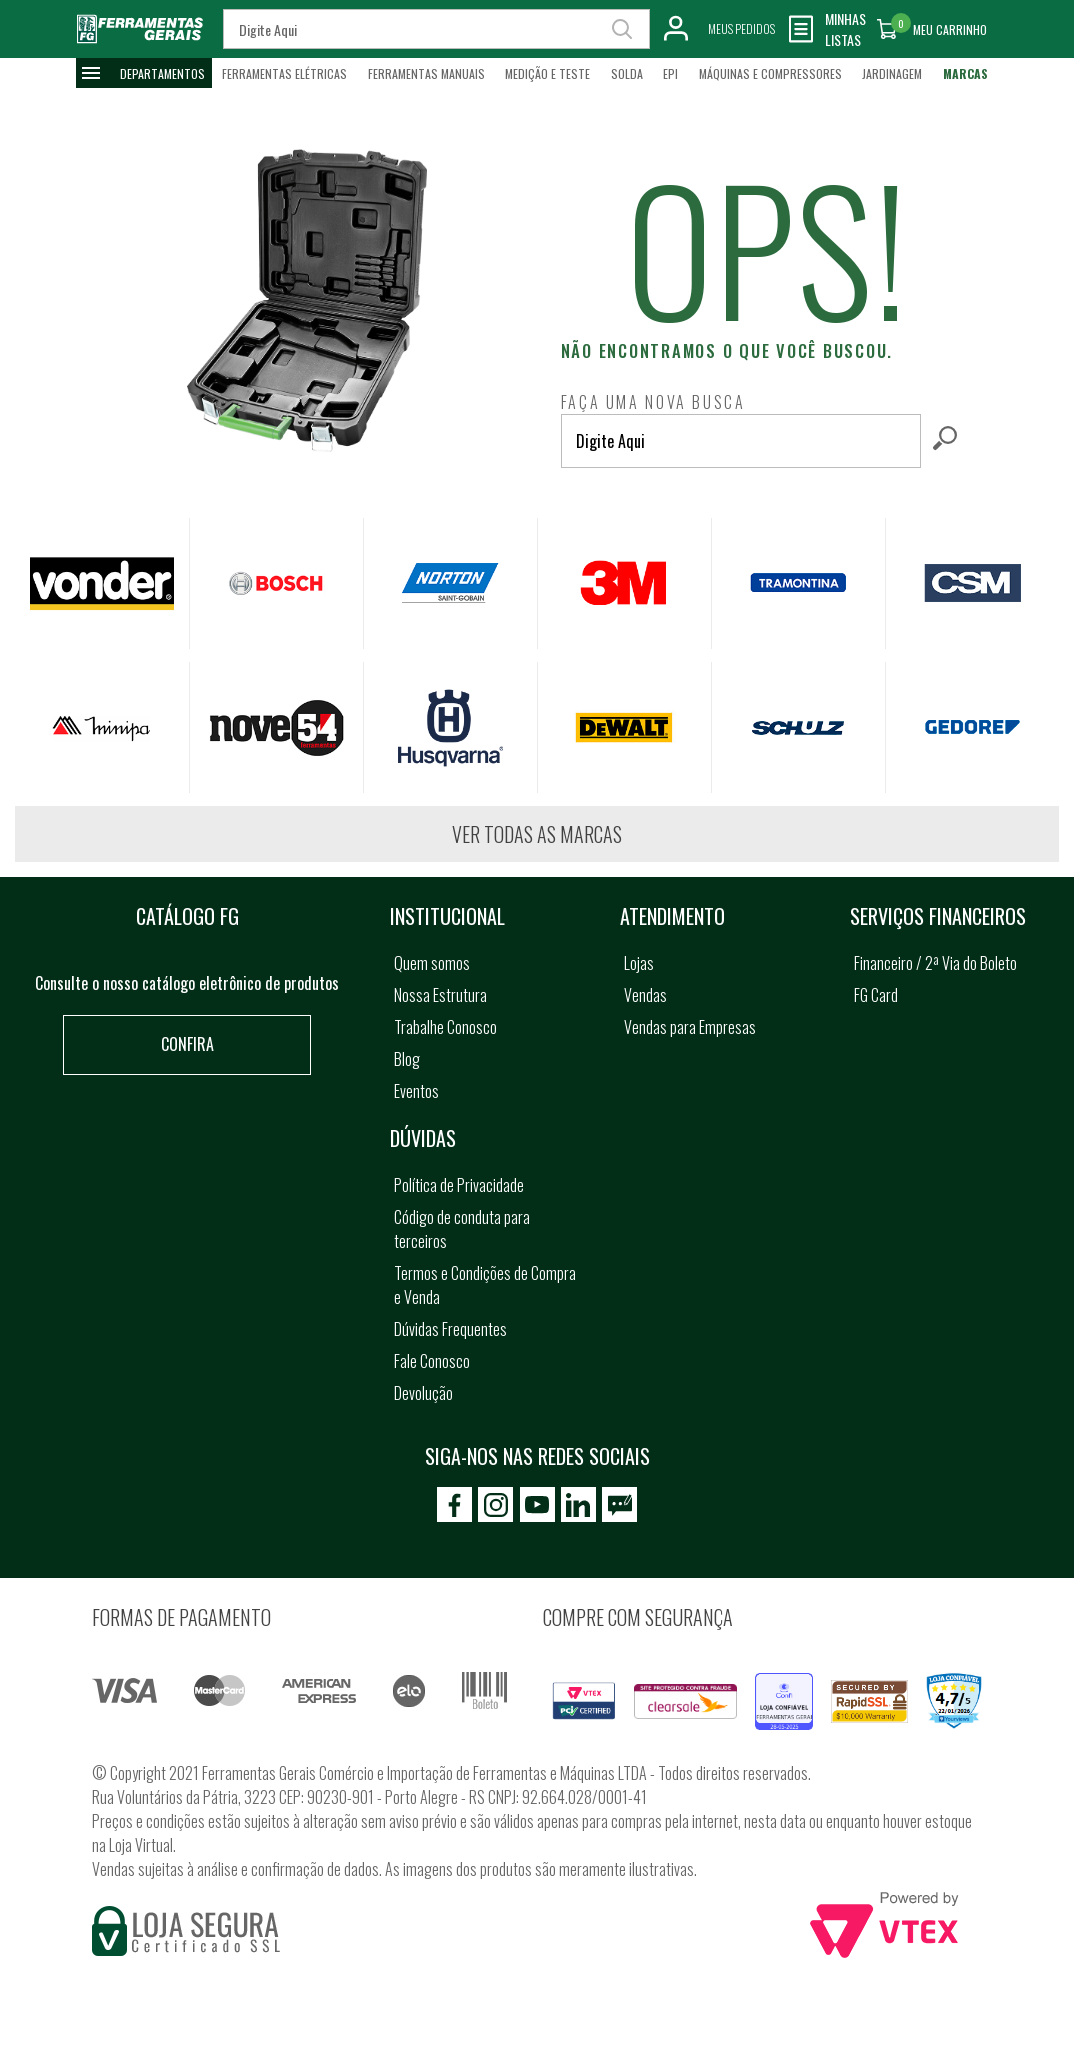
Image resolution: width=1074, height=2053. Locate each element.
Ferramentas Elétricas (284, 73)
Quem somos (432, 963)
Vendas (645, 995)
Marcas (965, 73)
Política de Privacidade (459, 1185)
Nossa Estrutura (440, 995)
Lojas (639, 963)
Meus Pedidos (741, 28)
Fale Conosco (432, 1361)
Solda (627, 73)
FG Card (876, 995)
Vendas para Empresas (690, 1027)
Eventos (416, 1091)
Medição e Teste (547, 73)
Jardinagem (892, 73)
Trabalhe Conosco (445, 1027)
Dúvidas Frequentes (450, 1329)
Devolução (423, 1393)
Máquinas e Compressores (770, 73)
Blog (407, 1059)
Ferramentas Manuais (426, 73)
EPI (670, 73)
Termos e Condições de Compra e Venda (485, 1285)
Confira (187, 1044)
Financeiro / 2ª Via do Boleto (935, 963)
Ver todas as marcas (537, 834)
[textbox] (741, 441)
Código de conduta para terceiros (462, 1229)
